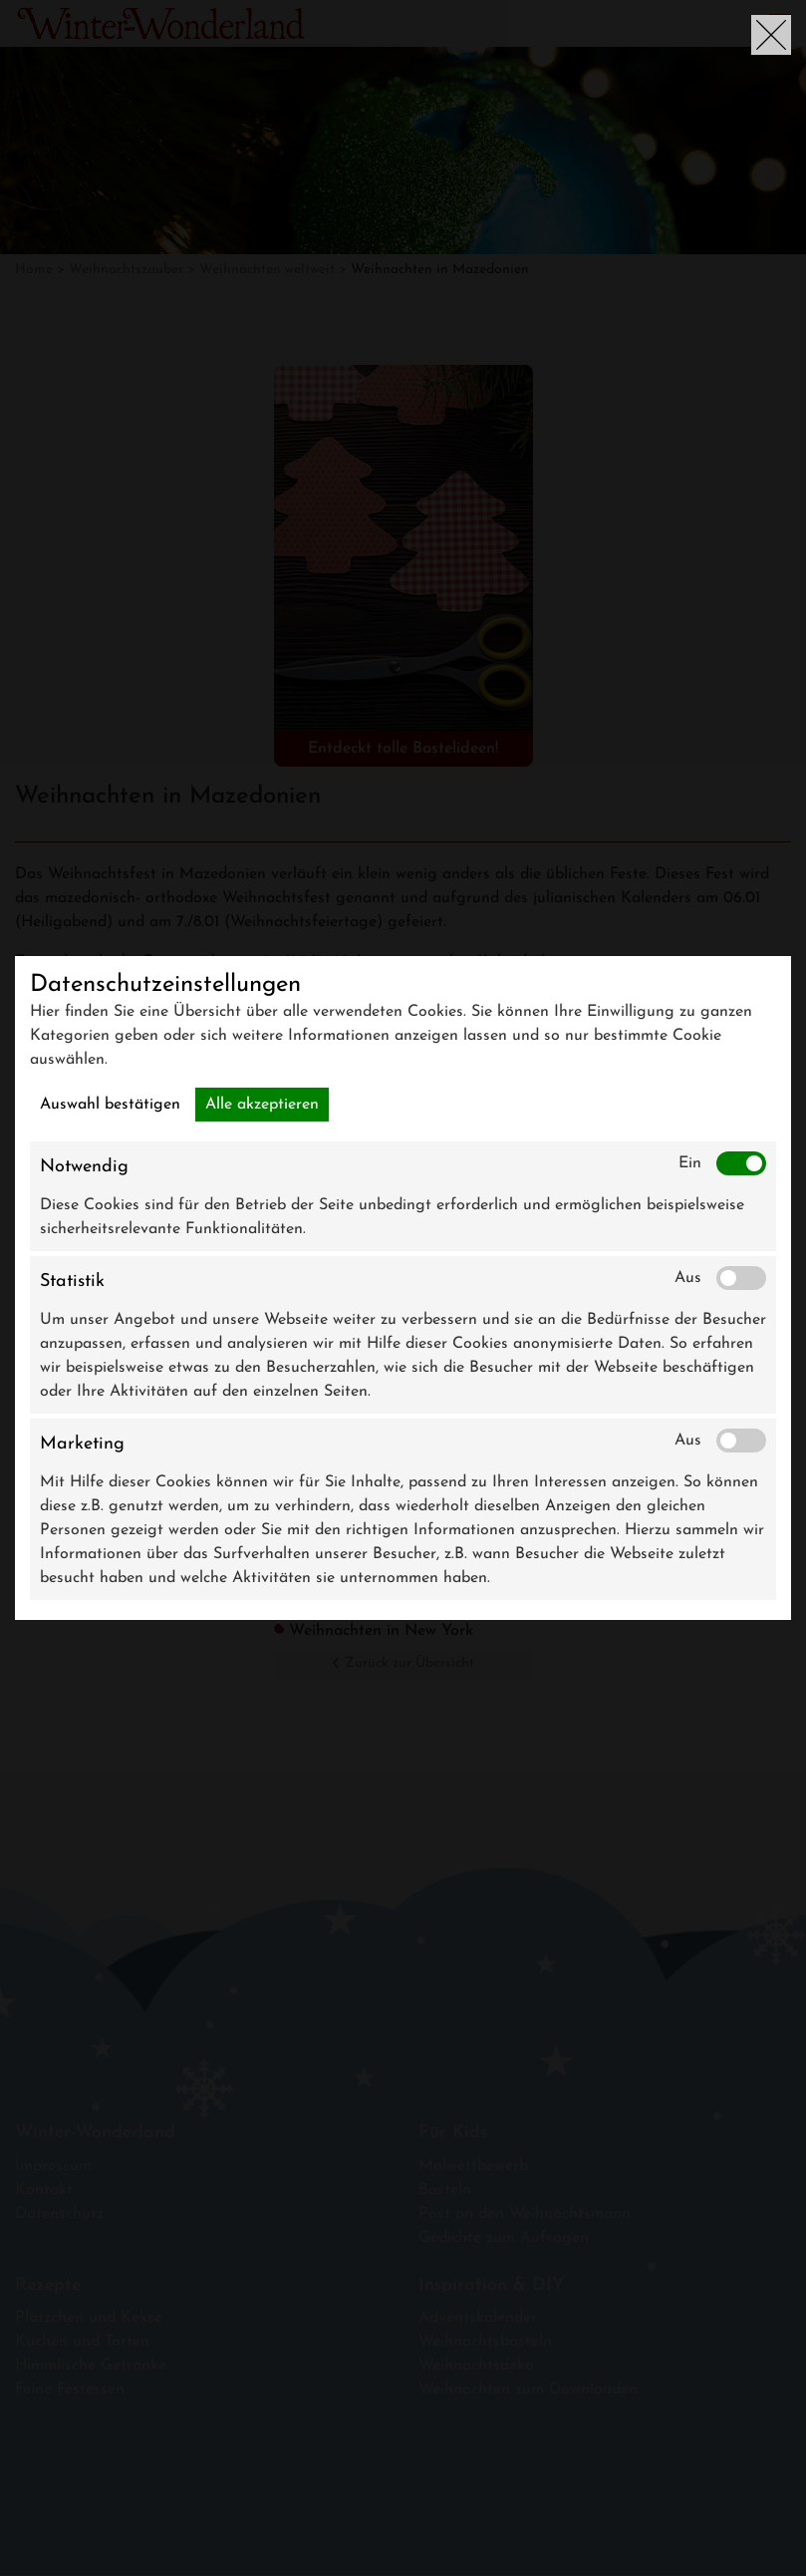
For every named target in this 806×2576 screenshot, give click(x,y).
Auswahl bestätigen (110, 1105)
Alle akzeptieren (262, 1105)
